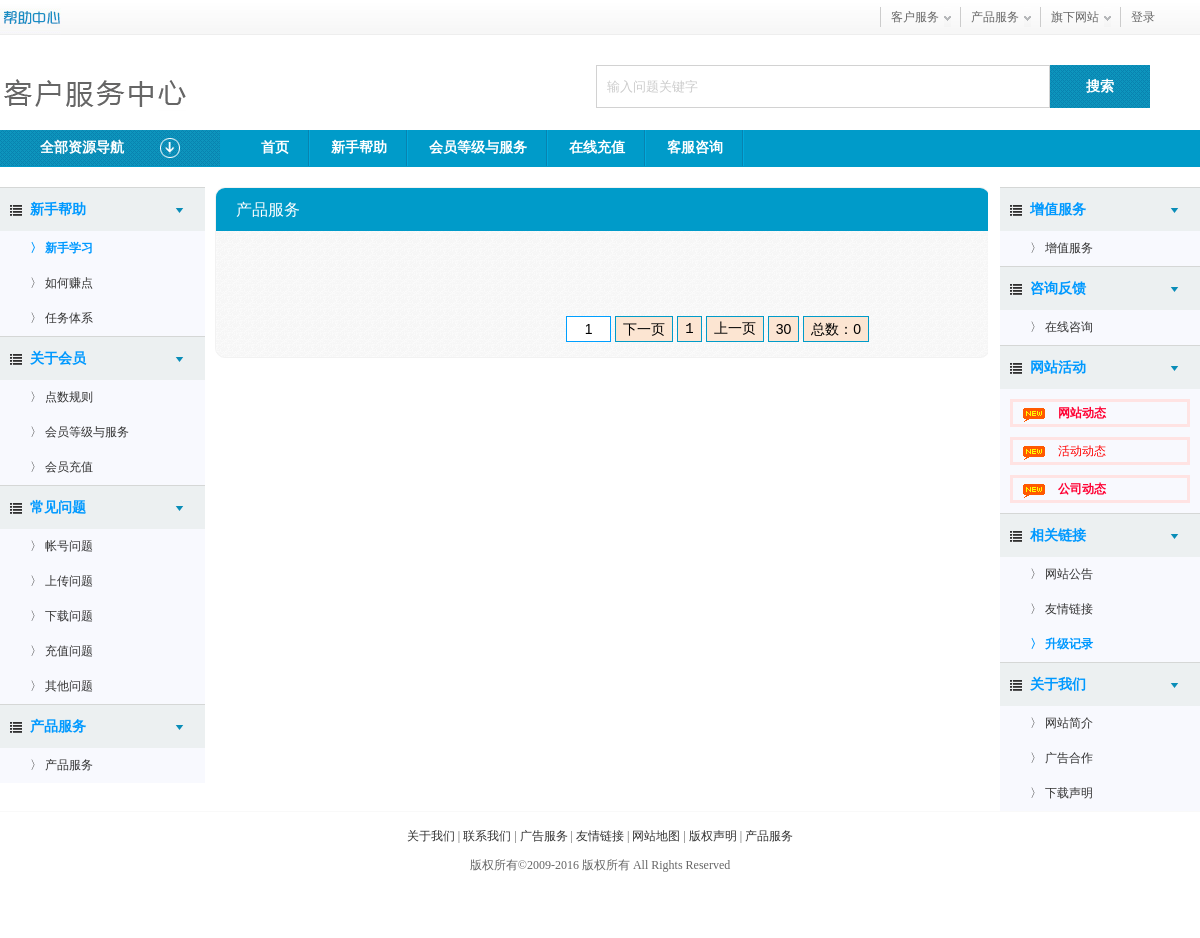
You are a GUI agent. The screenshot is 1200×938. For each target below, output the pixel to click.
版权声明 (713, 836)
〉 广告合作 (1061, 758)
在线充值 (597, 147)
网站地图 (656, 836)
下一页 (644, 329)
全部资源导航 (110, 148)
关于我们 (431, 836)
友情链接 (600, 836)
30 (784, 329)
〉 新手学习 (61, 248)
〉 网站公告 (1061, 574)
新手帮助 (359, 147)
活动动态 (1082, 451)
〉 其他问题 (61, 686)
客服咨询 (695, 147)
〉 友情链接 (1061, 609)
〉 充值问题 (61, 651)
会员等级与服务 (478, 147)
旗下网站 (1075, 17)
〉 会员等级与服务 (79, 432)
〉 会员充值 (61, 467)
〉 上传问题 (61, 581)
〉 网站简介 (1061, 723)
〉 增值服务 (1061, 248)
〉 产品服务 (61, 765)
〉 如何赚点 (61, 283)
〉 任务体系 (61, 318)
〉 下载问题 (61, 616)
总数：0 (836, 329)
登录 (1143, 17)
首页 (275, 147)
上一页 (735, 328)
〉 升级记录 (1061, 644)
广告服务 (544, 836)
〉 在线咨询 (1061, 327)
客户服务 (915, 17)
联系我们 (487, 836)
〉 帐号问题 (61, 546)
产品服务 (995, 17)
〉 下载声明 (1061, 793)
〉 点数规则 (61, 397)
